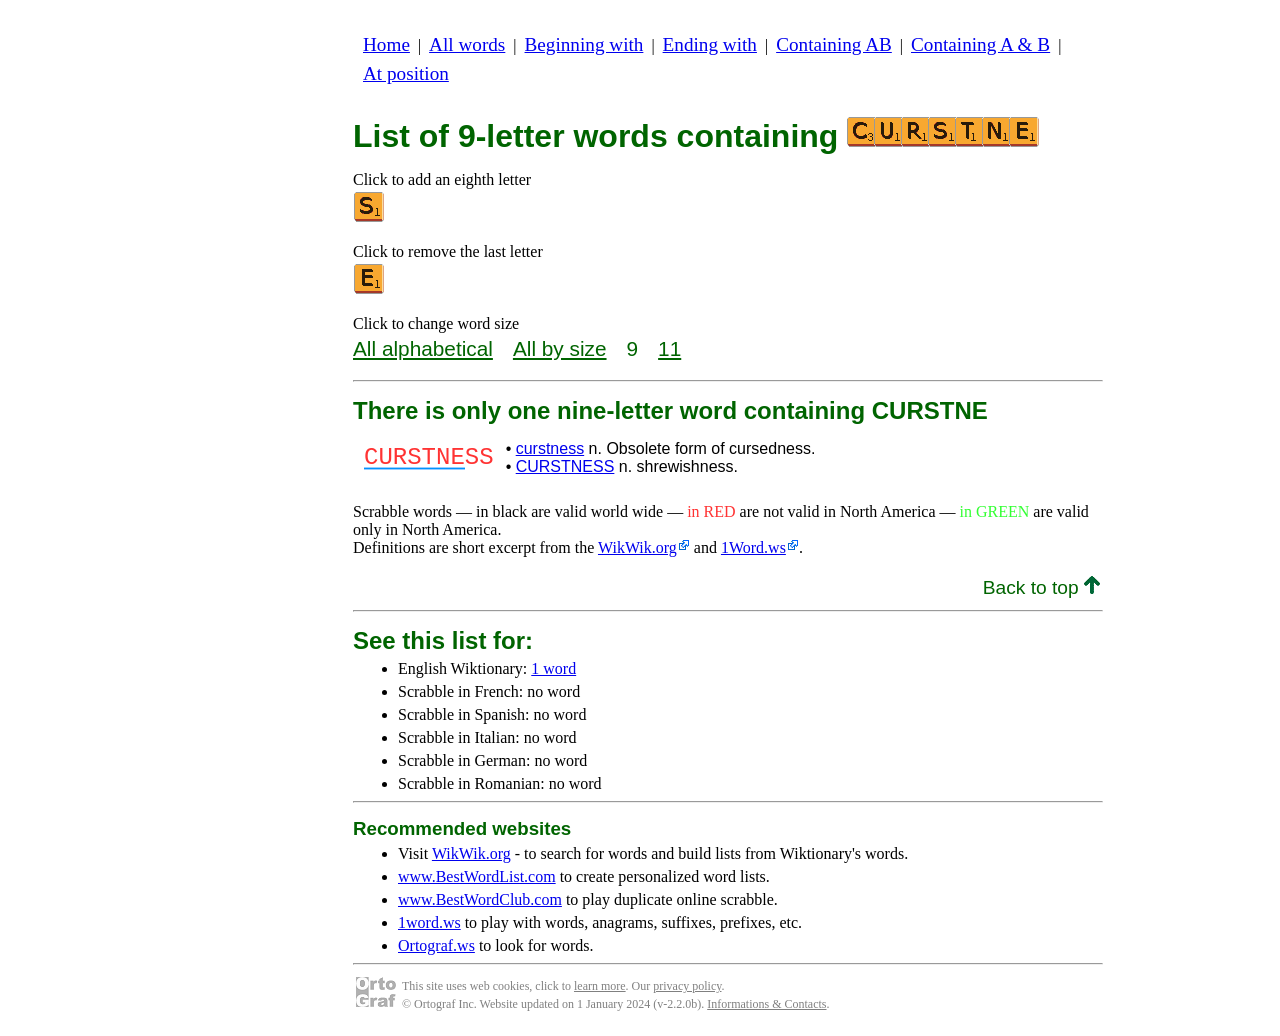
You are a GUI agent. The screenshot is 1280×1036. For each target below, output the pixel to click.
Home (386, 44)
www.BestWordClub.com (480, 899)
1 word (553, 668)
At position (406, 73)
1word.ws (429, 922)
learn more (600, 986)
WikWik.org (637, 547)
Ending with (710, 44)
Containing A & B (980, 44)
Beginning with (584, 44)
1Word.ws (753, 547)
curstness (550, 448)
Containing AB (834, 44)
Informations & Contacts (766, 1004)
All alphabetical (423, 348)
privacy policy (687, 986)
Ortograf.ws (436, 945)
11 (669, 348)
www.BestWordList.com (477, 876)
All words (467, 44)
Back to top (1041, 587)
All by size (560, 348)
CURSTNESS (565, 466)
